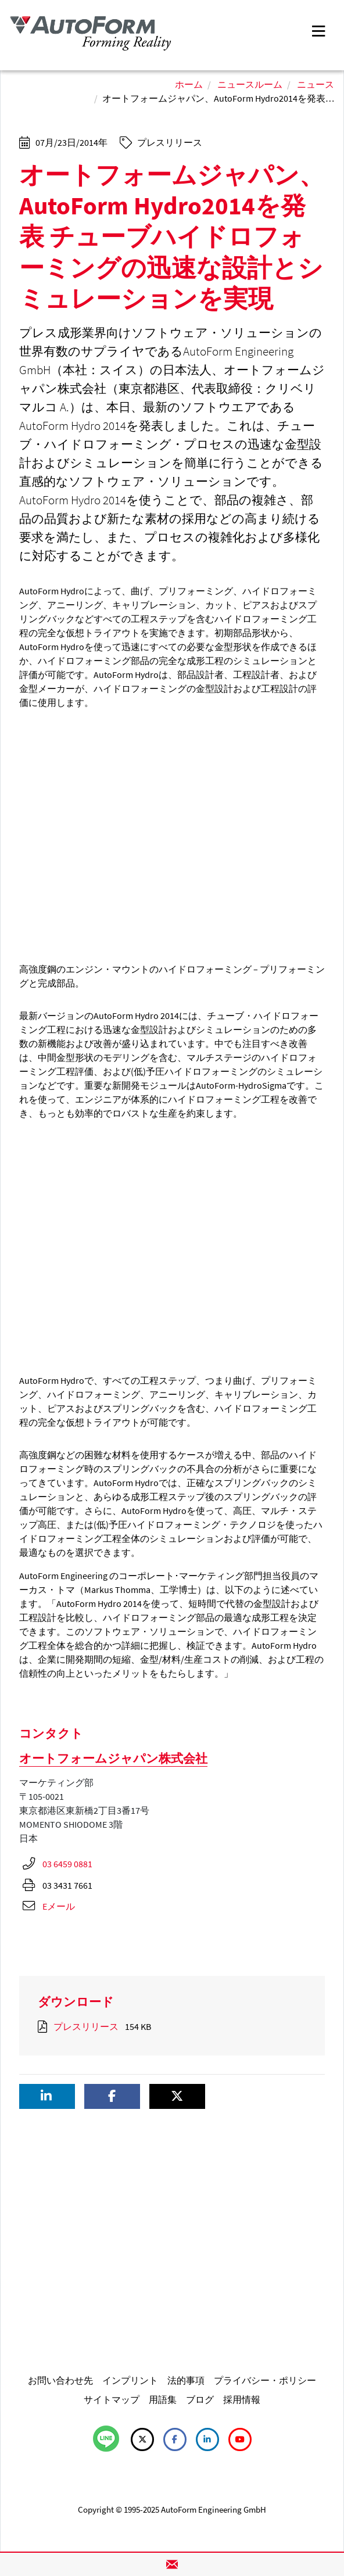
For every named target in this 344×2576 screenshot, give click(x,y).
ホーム (189, 84)
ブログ (200, 2399)
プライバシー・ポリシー (265, 2380)
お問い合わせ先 (60, 2380)
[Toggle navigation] (318, 30)
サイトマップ (111, 2399)
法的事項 (186, 2380)
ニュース (315, 84)
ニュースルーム (249, 84)
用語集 (163, 2399)
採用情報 (241, 2399)
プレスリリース (86, 2026)
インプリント (130, 2380)
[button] (47, 2096)
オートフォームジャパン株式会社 (113, 1758)
